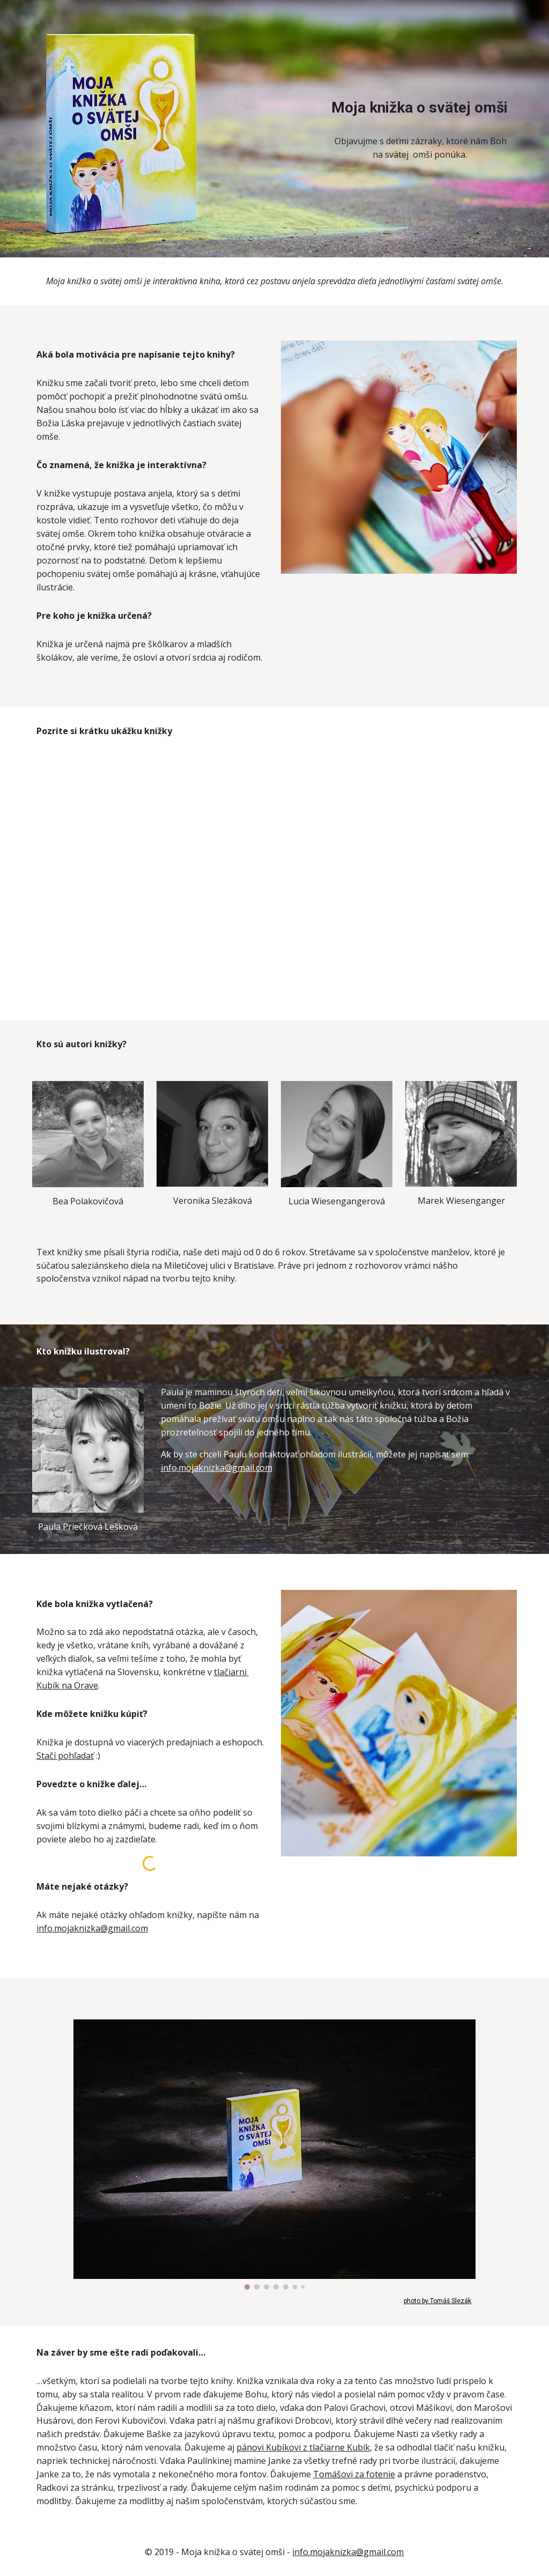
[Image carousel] (274, 2154)
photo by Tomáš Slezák (437, 2301)
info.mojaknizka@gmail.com (216, 1468)
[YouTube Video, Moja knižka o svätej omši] (274, 876)
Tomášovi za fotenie (354, 2474)
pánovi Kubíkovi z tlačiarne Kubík (303, 2447)
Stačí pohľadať (65, 1755)
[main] (419, 107)
